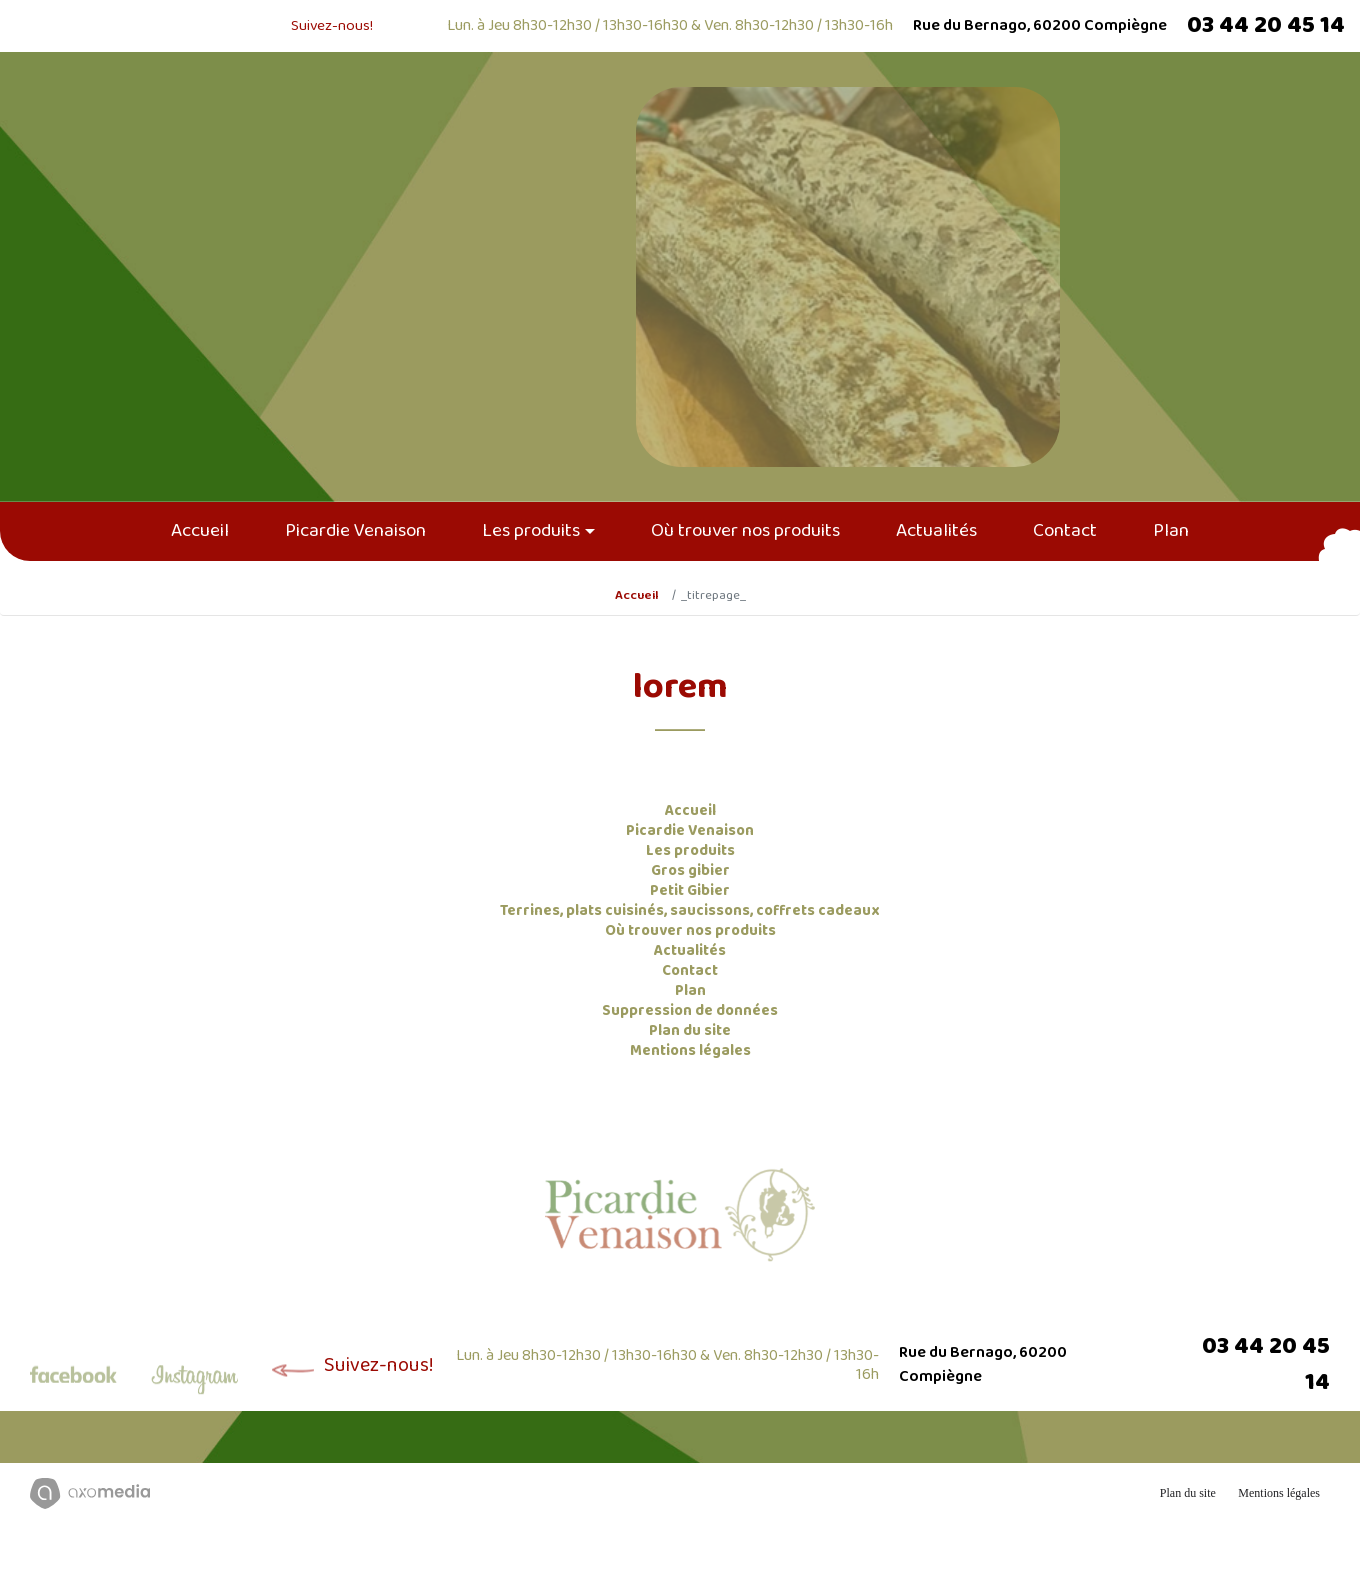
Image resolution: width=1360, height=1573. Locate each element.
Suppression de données (690, 1011)
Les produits (690, 851)
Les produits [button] (531, 531)
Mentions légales (690, 1051)
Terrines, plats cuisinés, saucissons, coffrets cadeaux (690, 911)
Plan (1171, 531)
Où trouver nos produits (745, 531)
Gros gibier (690, 871)
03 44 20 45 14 (1266, 26)
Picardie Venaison (355, 531)
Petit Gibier (690, 891)
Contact (1065, 531)
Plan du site (690, 1031)
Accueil (200, 531)
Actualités (936, 531)
